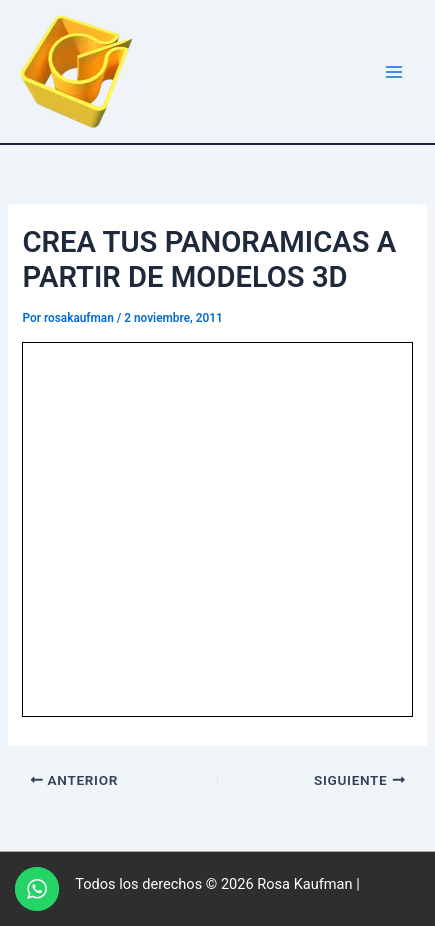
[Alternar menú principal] (394, 72)
